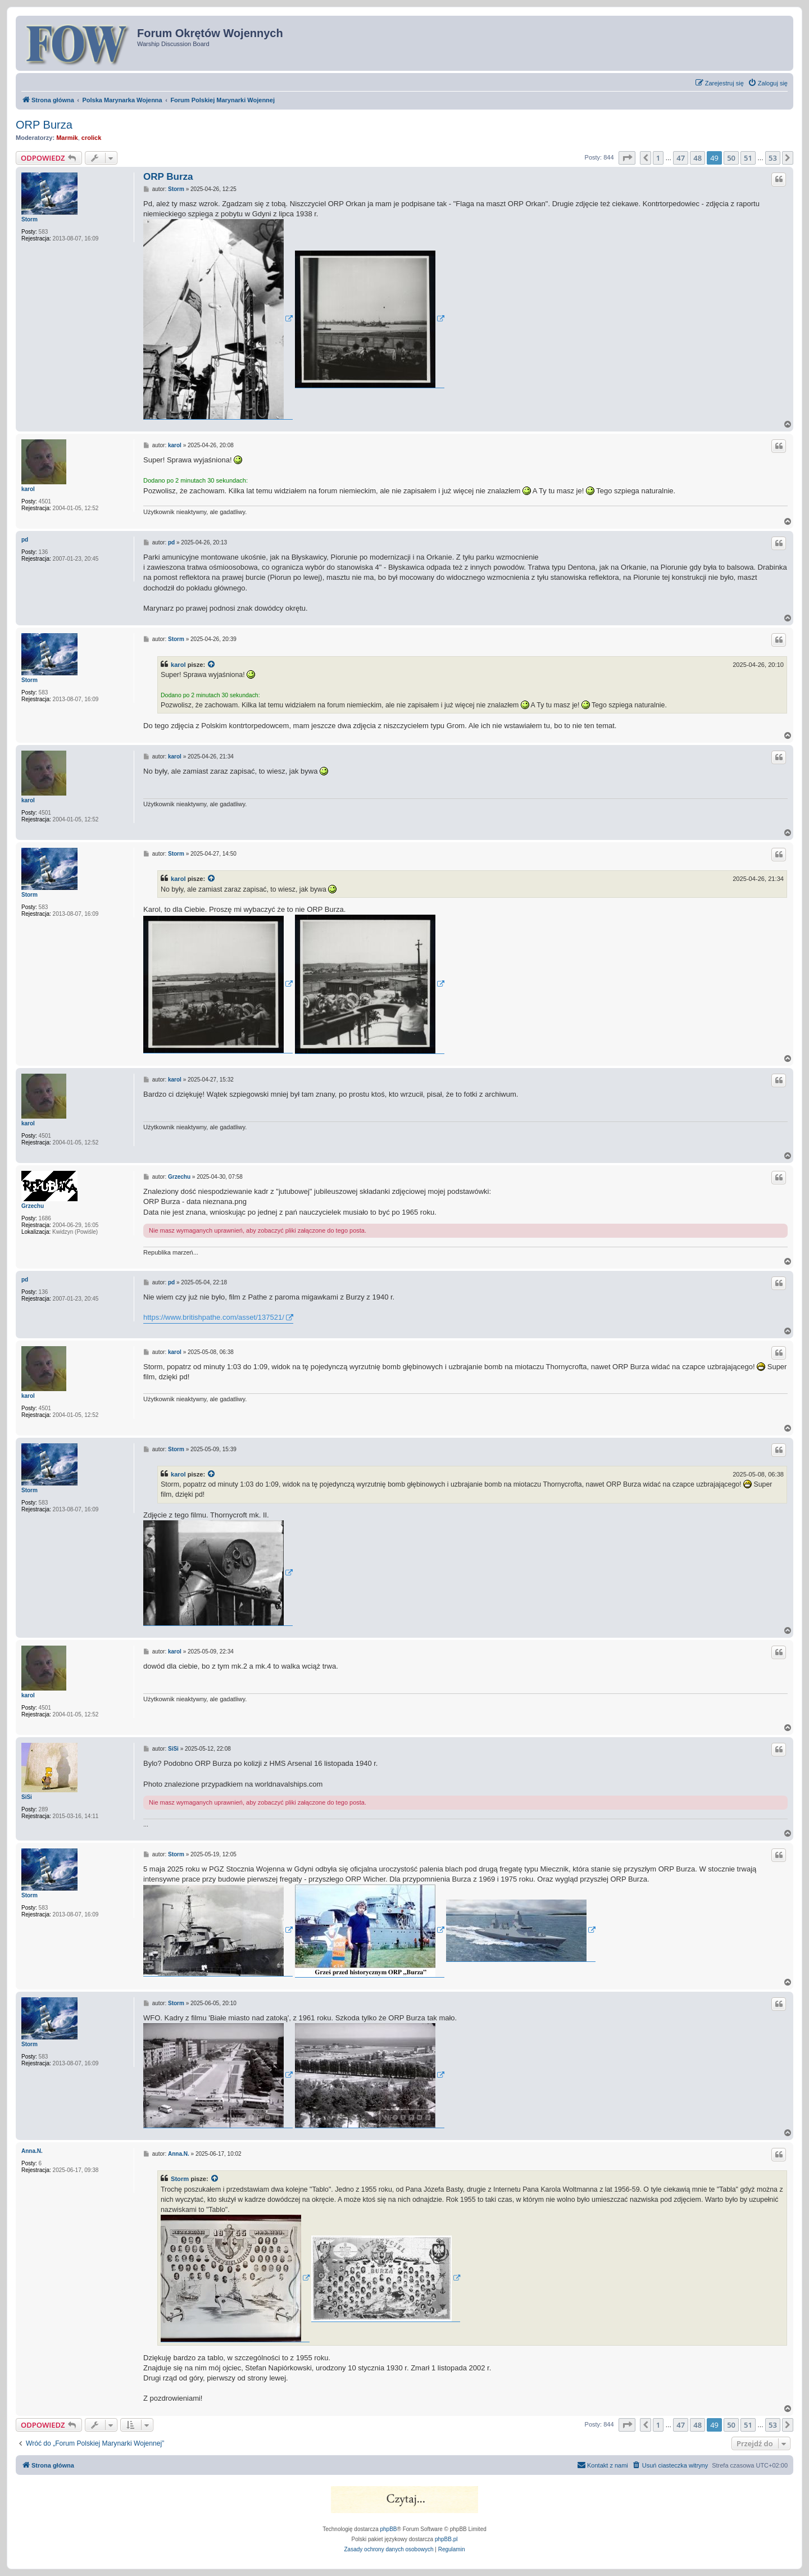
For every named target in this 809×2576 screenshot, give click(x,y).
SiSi (26, 1797)
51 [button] (748, 158)
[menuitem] (768, 83)
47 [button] (680, 158)
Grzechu (32, 1206)
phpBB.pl (446, 2539)
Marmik (67, 137)
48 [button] (697, 158)
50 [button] (731, 158)
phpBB (388, 2529)
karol (28, 489)
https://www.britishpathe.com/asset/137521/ (213, 1317)
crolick (91, 137)
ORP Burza (44, 125)
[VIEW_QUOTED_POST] (212, 665)
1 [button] (658, 158)
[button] (627, 158)
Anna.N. (32, 2151)
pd (24, 540)
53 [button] (773, 158)
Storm (29, 219)
